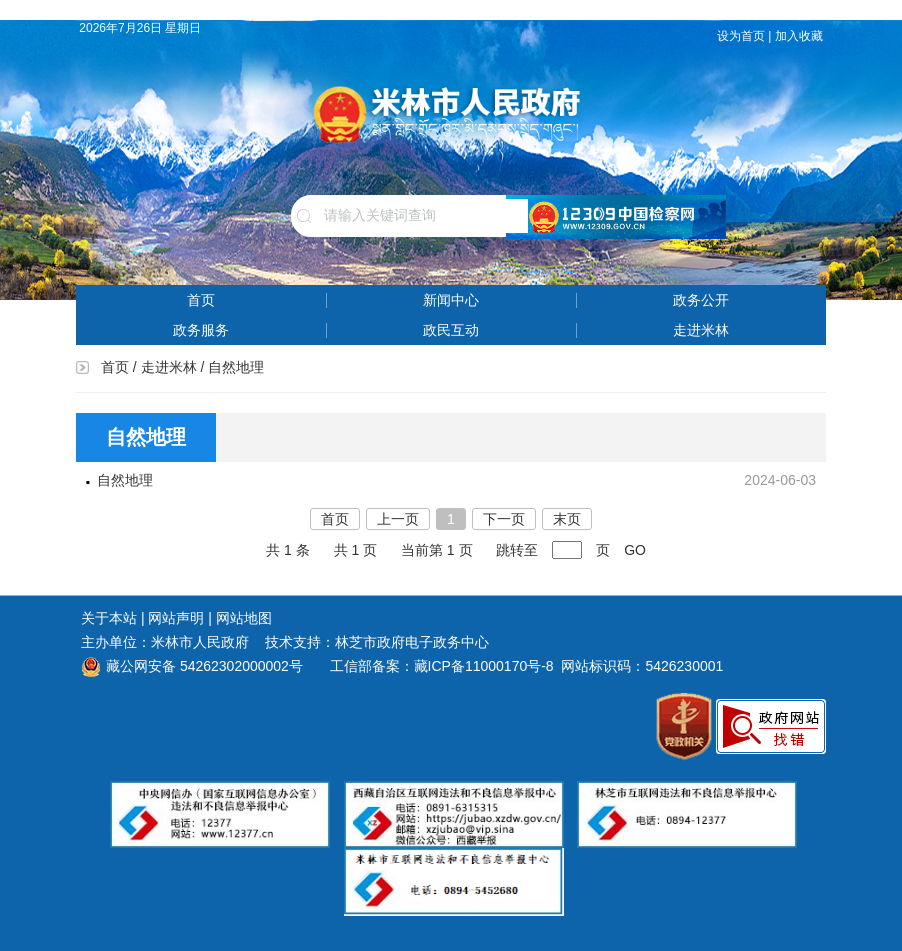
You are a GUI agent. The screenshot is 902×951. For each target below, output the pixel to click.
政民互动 (451, 330)
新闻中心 (451, 300)
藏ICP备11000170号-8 (484, 666)
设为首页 (741, 36)
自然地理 (125, 480)
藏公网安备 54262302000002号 (192, 666)
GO (635, 550)
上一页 (398, 519)
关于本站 (109, 618)
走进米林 (701, 330)
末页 (567, 519)
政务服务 (201, 330)
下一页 (504, 519)
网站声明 (176, 618)
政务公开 (701, 300)
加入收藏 (800, 36)
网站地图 (244, 618)
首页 (201, 300)
